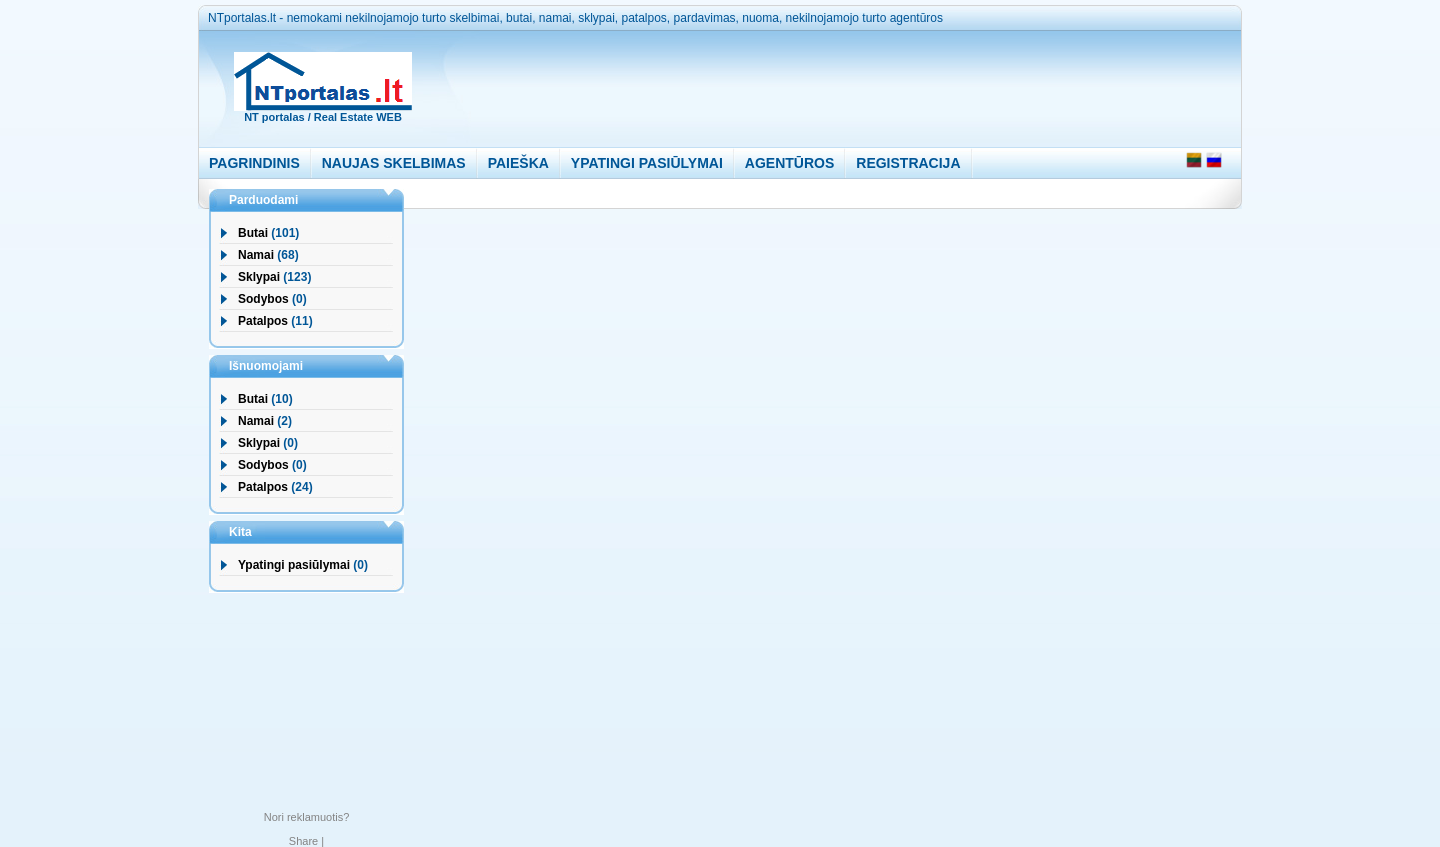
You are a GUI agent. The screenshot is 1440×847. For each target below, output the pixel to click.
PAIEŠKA (518, 163)
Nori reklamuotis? (307, 817)
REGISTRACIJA (908, 163)
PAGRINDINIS (254, 163)
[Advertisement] (812, 84)
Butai (253, 233)
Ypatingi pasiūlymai (294, 565)
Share (303, 841)
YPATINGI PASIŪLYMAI (647, 163)
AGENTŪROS (789, 163)
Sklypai (259, 277)
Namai (256, 255)
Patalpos (263, 321)
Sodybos (263, 299)
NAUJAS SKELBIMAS (394, 163)
